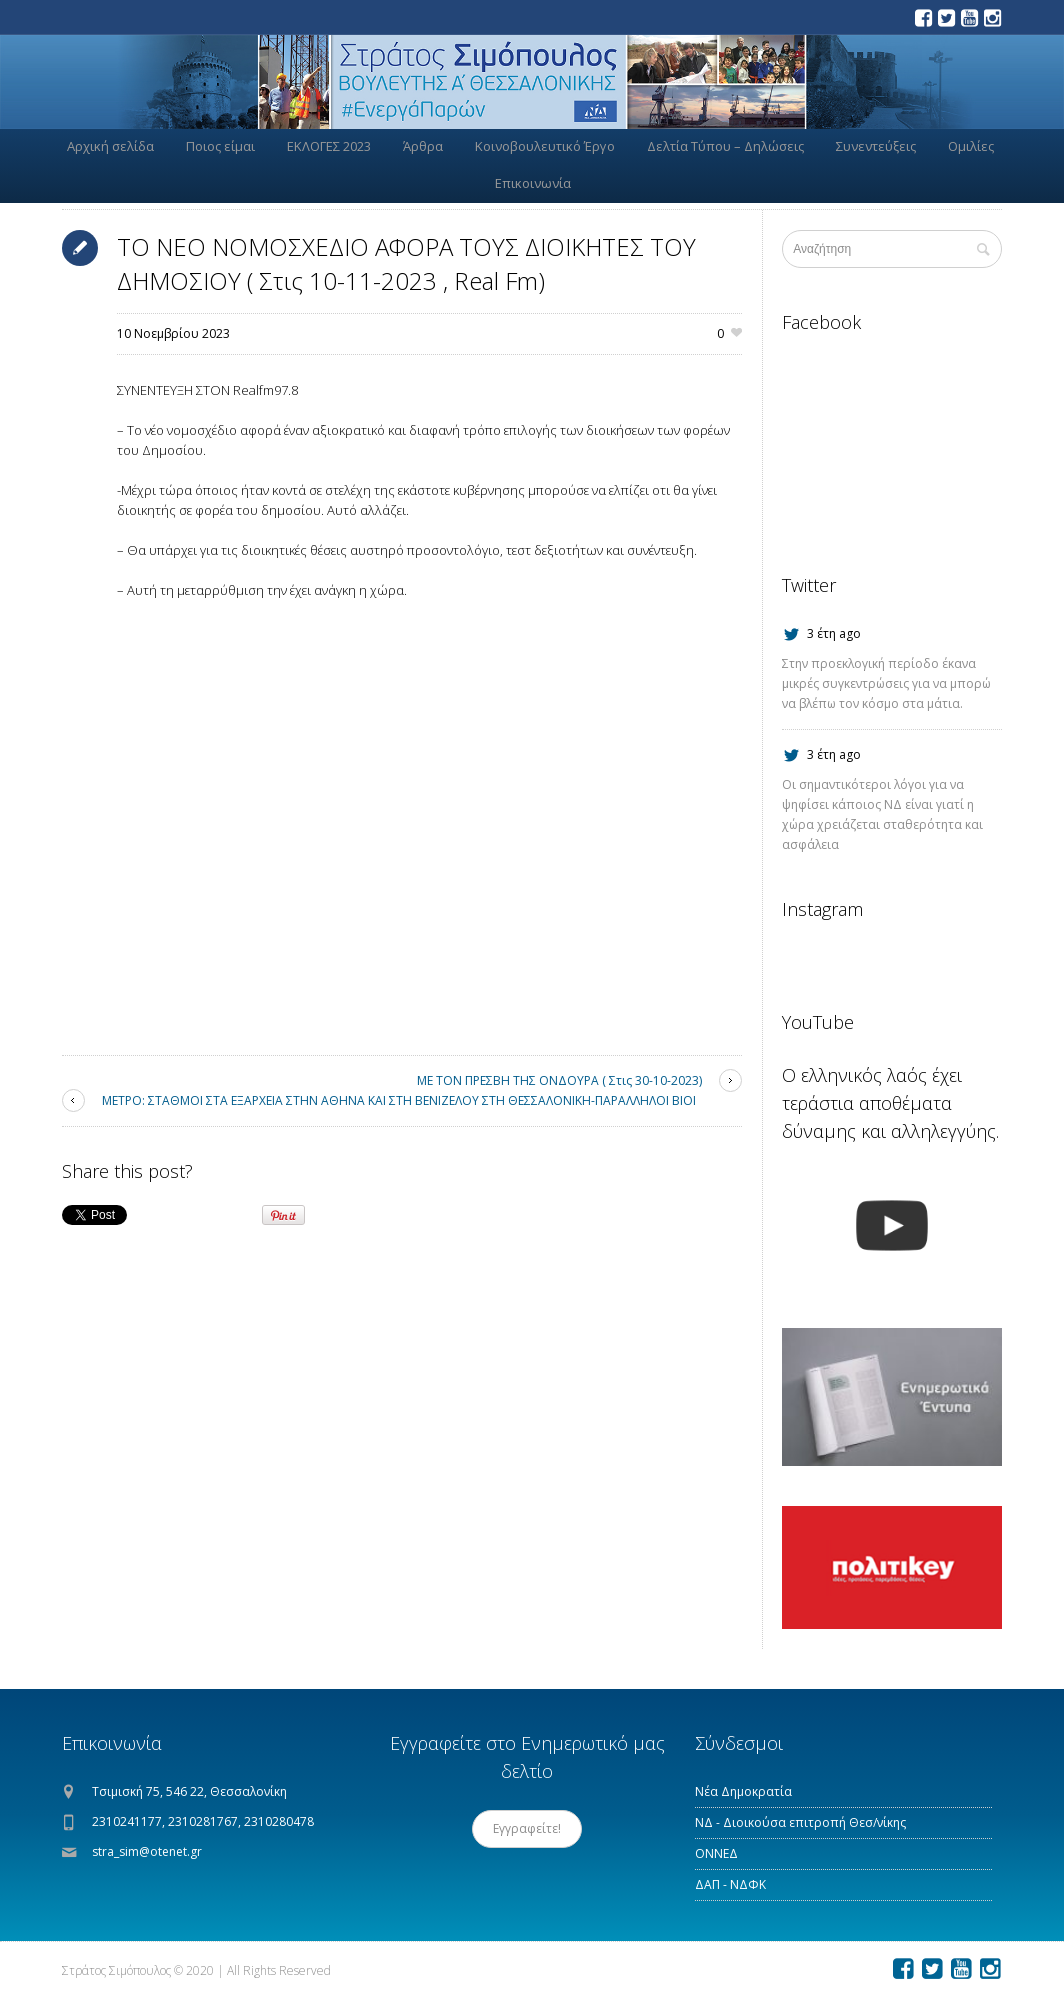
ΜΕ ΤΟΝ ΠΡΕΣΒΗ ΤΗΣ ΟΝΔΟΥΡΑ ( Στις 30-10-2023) (559, 1080)
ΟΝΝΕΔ (716, 1853)
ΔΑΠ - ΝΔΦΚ (730, 1884)
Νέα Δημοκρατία (743, 1791)
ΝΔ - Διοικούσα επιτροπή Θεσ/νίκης (800, 1822)
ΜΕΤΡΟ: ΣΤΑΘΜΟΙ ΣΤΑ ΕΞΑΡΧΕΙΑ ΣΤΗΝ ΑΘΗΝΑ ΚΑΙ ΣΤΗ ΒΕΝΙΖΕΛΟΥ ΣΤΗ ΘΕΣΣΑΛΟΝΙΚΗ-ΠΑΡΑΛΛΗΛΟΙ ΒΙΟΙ (399, 1100)
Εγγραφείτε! (527, 1828)
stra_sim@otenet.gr (147, 1851)
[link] (265, 390)
